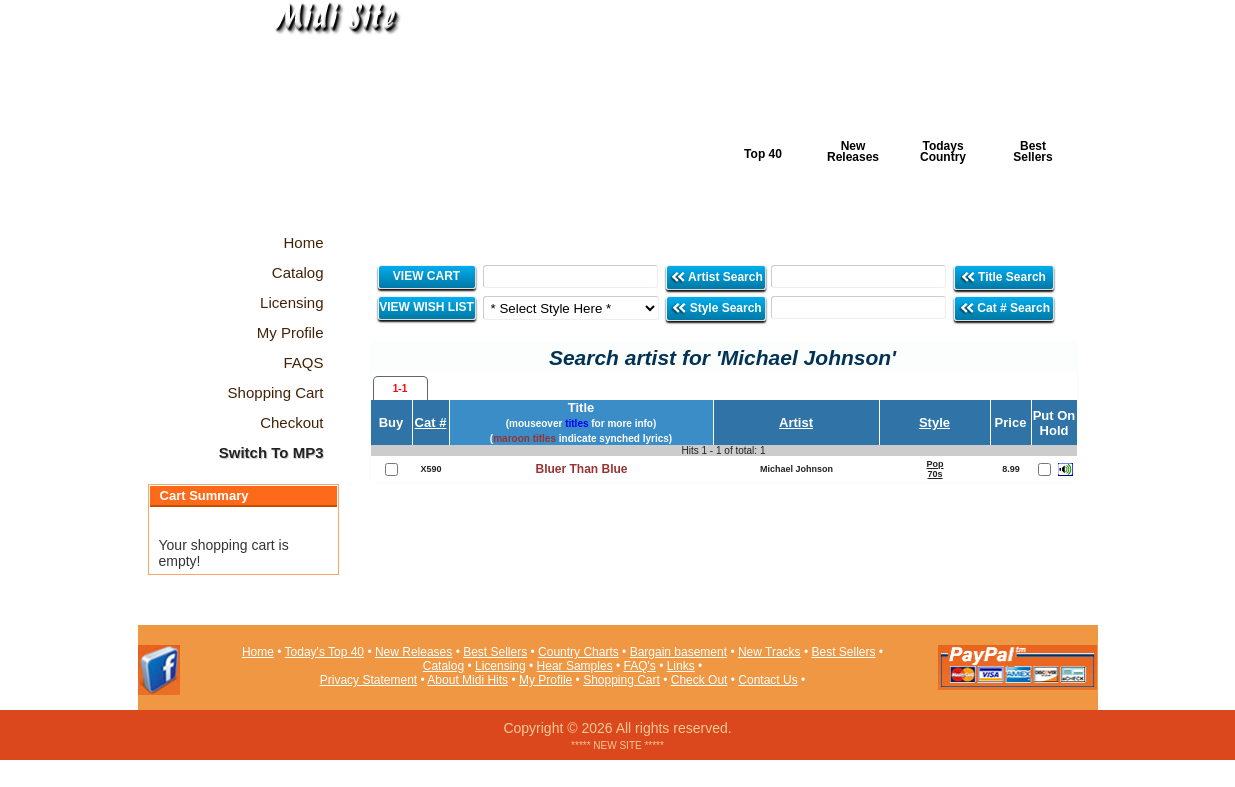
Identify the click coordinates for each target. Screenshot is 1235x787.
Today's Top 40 (324, 652)
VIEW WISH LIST (426, 307)
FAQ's (640, 666)
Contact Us (767, 680)
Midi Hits (324, 121)
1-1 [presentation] (400, 388)
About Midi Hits (467, 680)
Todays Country (943, 151)
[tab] (400, 388)
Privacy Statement (368, 680)
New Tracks (769, 652)
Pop (935, 464)
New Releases (853, 151)
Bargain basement (678, 652)
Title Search (1004, 276)
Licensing (500, 666)
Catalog (443, 666)
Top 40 (763, 154)
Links (681, 666)
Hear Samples (575, 666)
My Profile (545, 680)
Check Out (699, 680)
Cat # (431, 422)
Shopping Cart (621, 680)
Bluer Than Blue (581, 469)
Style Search (716, 307)
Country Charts (578, 652)
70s (934, 474)
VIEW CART (426, 276)
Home (258, 652)
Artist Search (716, 276)
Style (934, 422)
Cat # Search (1004, 307)
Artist (796, 422)
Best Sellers (1032, 151)
